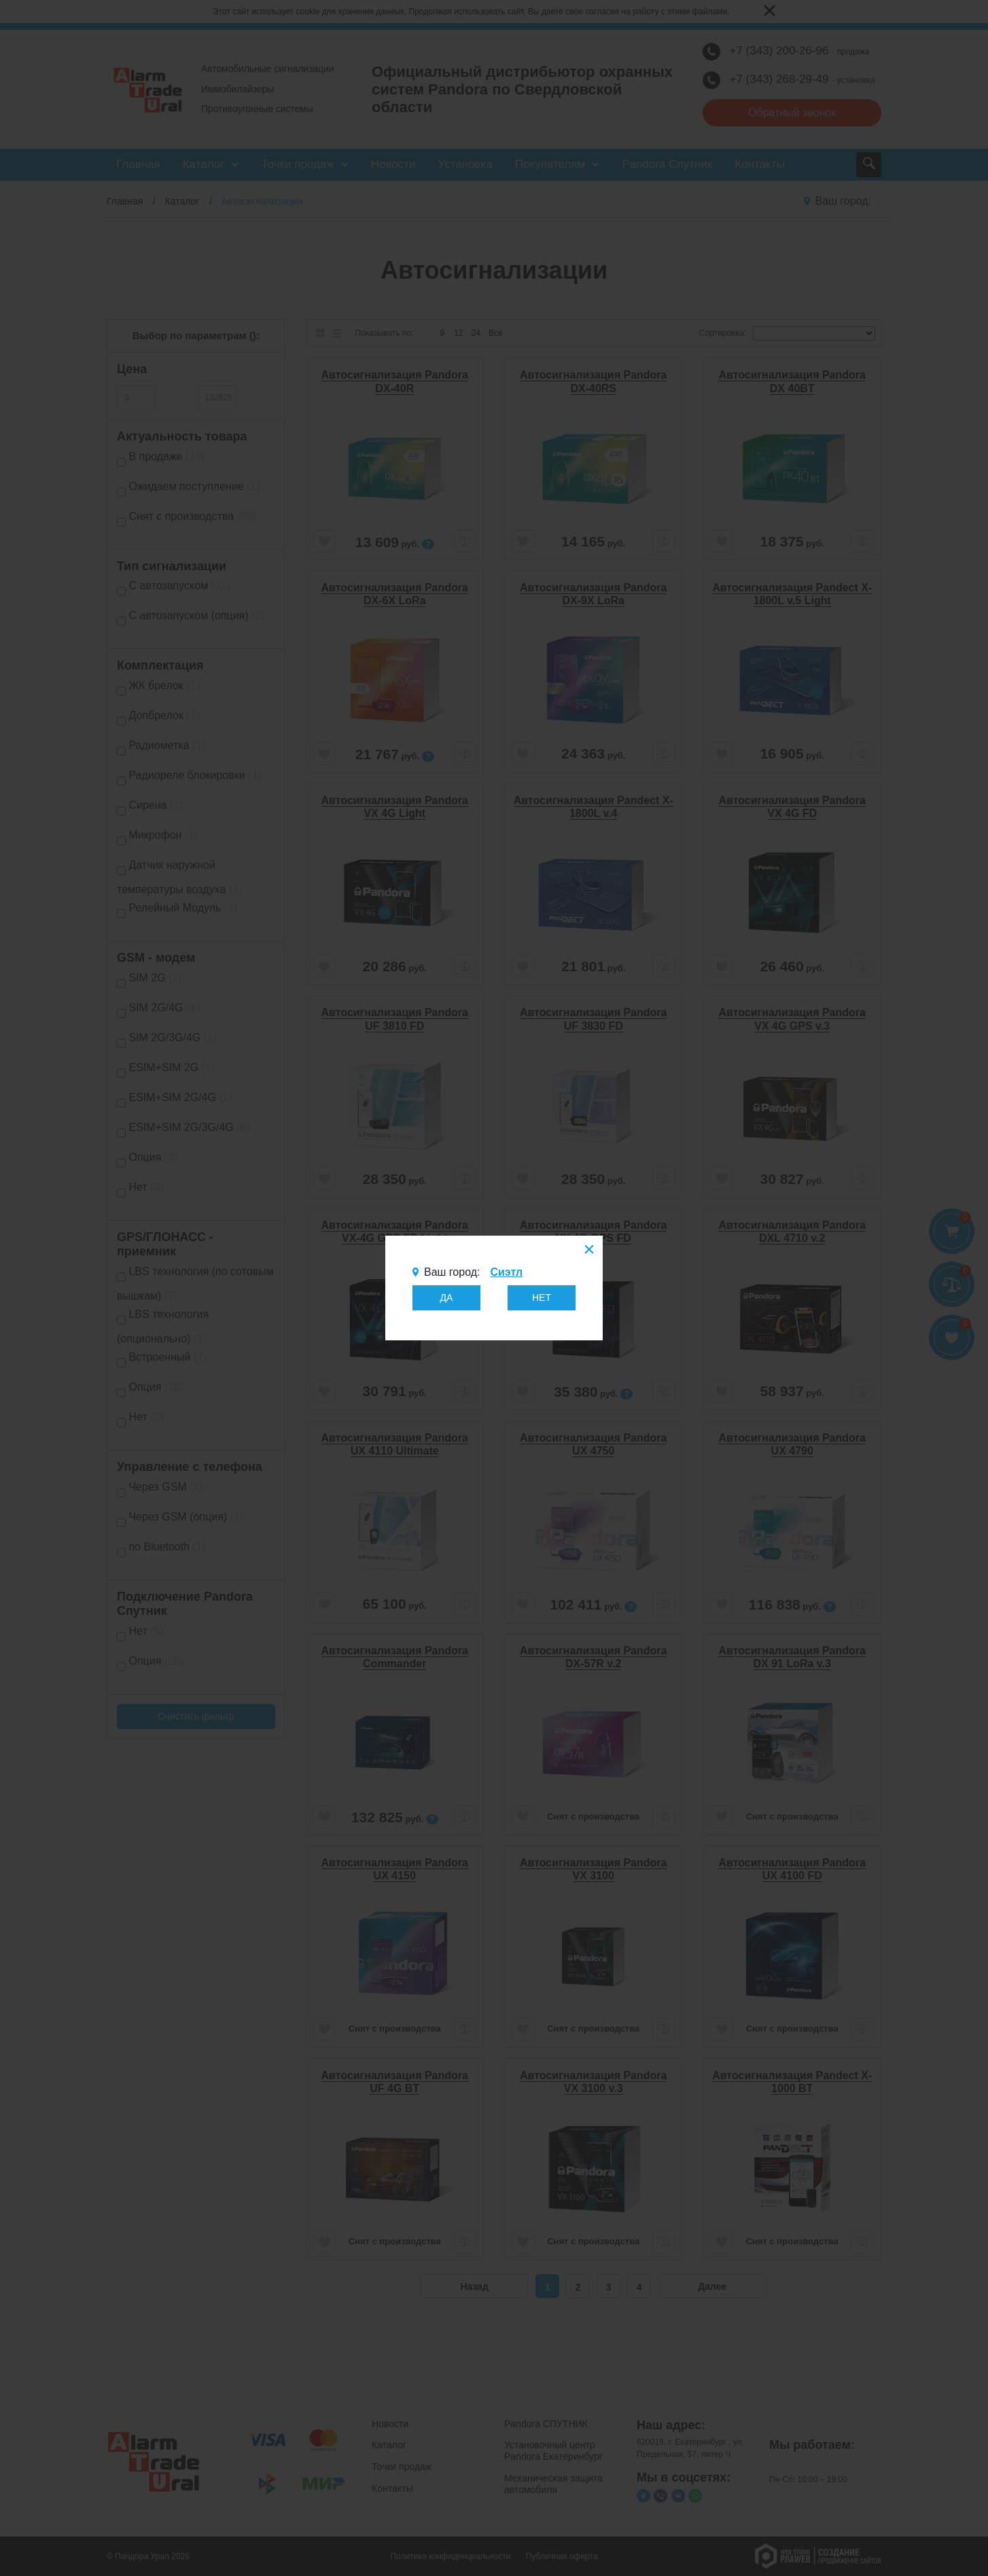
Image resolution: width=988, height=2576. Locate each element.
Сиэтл (506, 1272)
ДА (446, 1297)
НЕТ (541, 1297)
